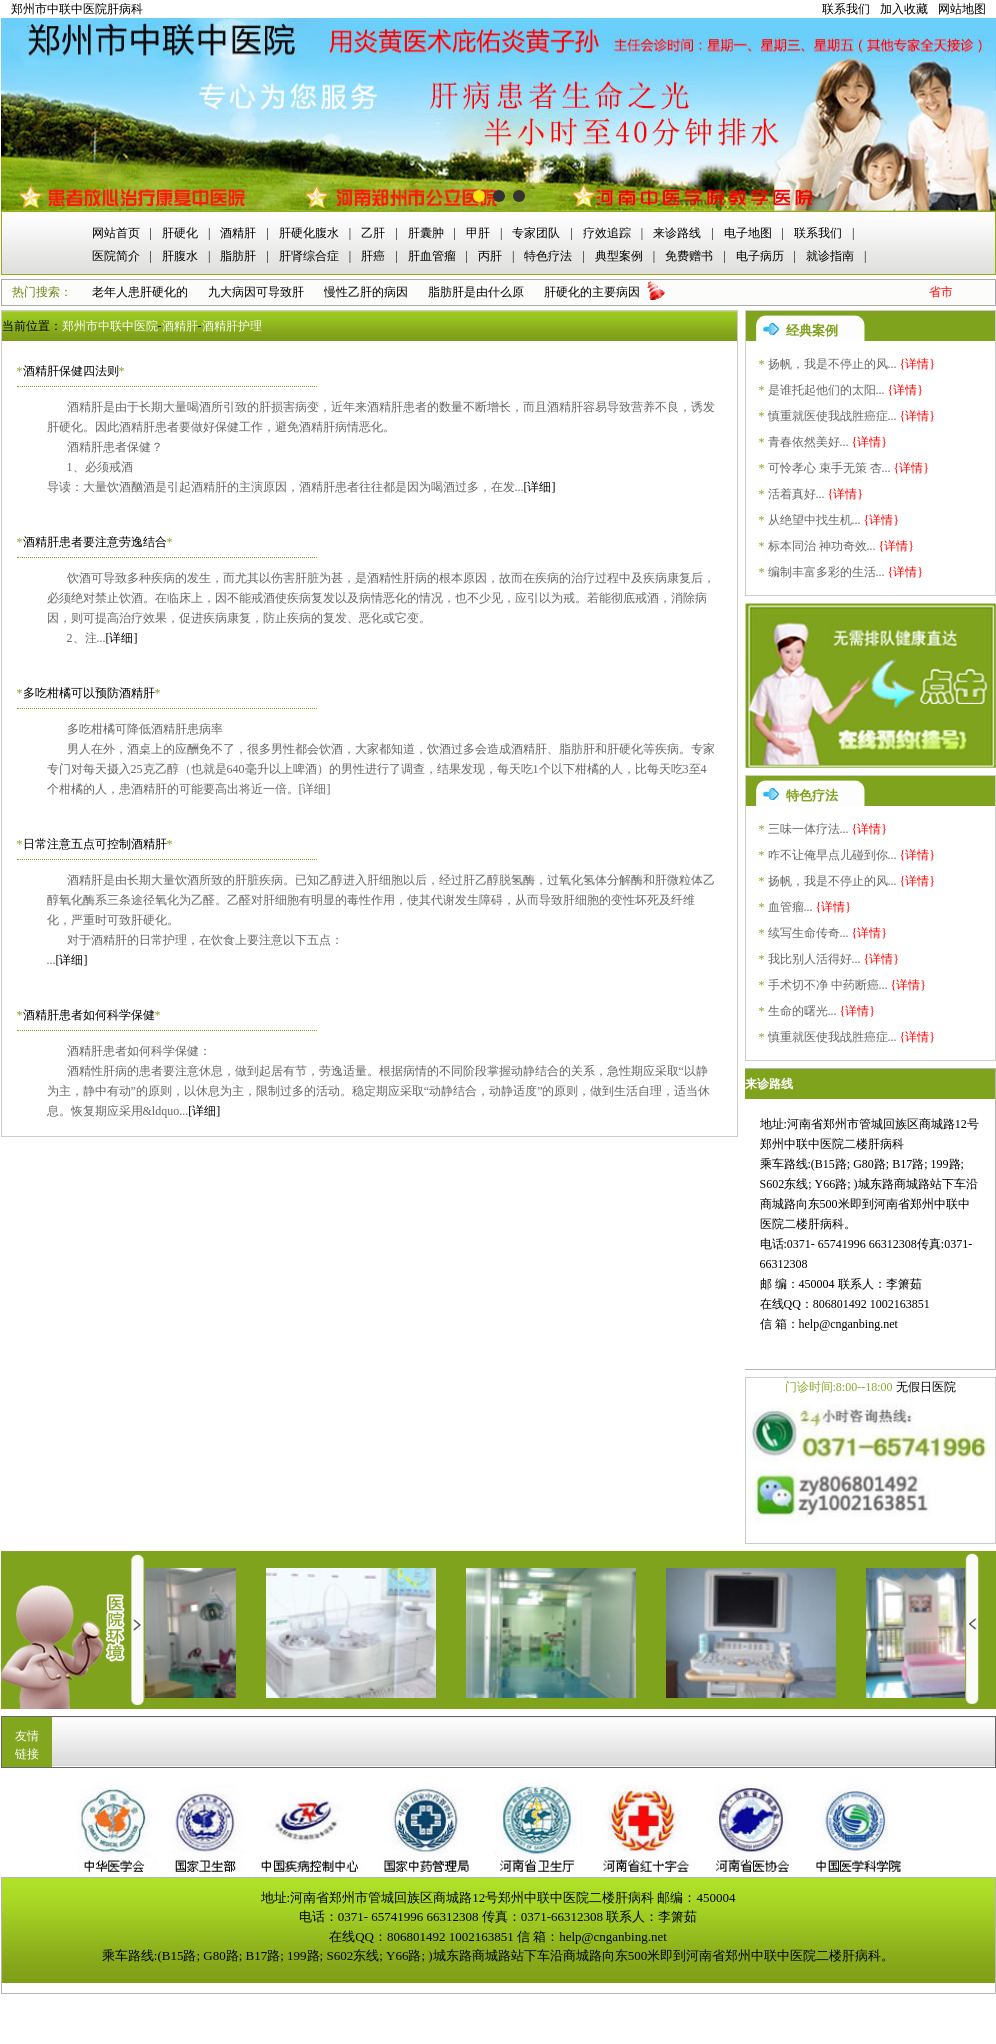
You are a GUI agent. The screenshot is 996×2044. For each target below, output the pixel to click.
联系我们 (846, 9)
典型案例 (619, 256)
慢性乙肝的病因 (366, 292)
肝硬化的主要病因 (592, 292)
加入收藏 (904, 9)
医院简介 (116, 256)
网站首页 (116, 233)
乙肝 (373, 233)
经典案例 (812, 330)
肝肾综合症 (309, 256)
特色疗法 (548, 256)
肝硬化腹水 (309, 233)
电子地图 (748, 233)
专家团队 (536, 233)
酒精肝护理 (232, 326)
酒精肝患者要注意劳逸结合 (95, 542)
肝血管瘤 (432, 256)
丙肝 (490, 256)
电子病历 (760, 256)
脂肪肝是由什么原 (476, 292)
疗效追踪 (607, 233)
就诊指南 (830, 256)
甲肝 (478, 233)
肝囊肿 (426, 233)
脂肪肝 (238, 256)
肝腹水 (180, 256)
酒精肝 (238, 233)
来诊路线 (677, 233)
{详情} (918, 364)
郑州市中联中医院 (110, 326)
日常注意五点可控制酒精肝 (95, 844)
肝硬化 (180, 233)
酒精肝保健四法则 (71, 371)
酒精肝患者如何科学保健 (89, 1015)
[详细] (540, 487)
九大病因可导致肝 (256, 292)
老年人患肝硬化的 (140, 292)
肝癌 (373, 256)
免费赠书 (689, 256)
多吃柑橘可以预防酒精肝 (89, 693)
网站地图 (962, 9)
